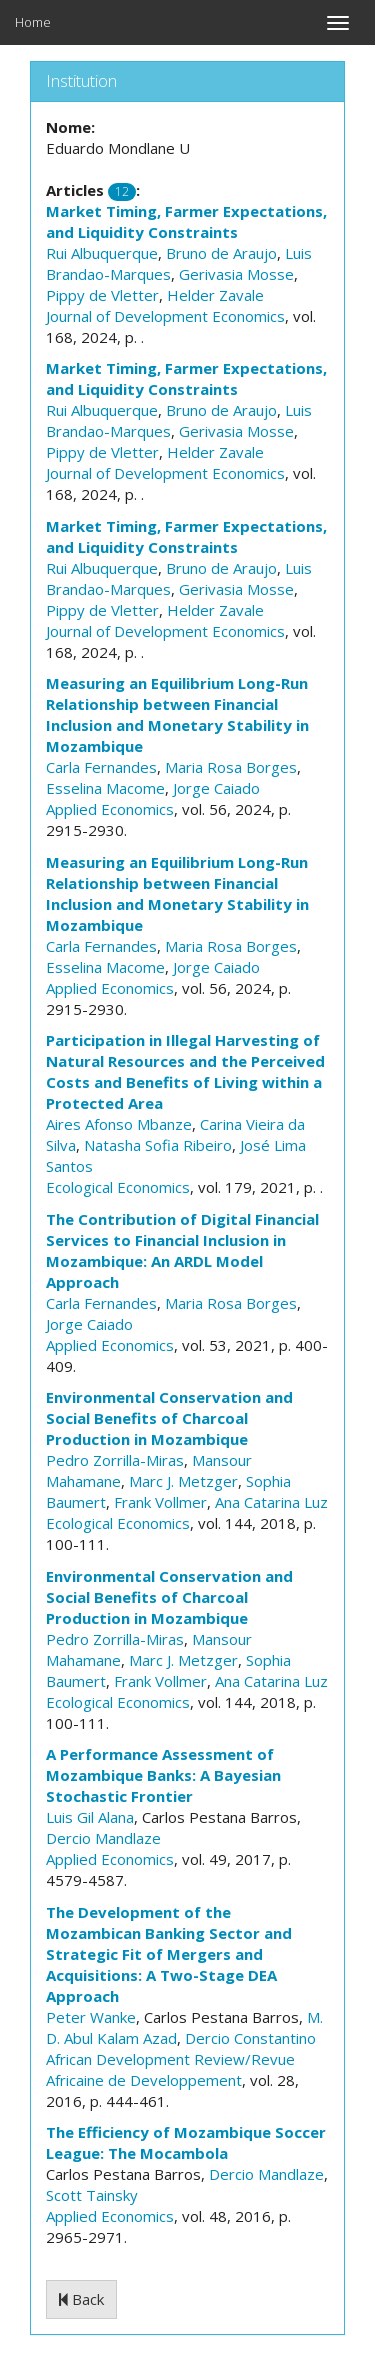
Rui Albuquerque (102, 253)
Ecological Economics (118, 1187)
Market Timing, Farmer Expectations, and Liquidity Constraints (186, 221)
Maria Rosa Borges (231, 767)
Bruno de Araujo (221, 253)
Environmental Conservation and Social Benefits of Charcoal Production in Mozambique (169, 1418)
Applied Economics (110, 809)
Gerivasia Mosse (236, 274)
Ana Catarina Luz (271, 1502)
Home (33, 22)
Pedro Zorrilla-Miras (115, 1460)
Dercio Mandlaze (103, 1838)
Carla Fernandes (101, 767)
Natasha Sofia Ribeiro (158, 1145)
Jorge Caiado (216, 788)
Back (81, 2299)
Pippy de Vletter (102, 295)
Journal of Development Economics (165, 316)
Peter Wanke (91, 2017)
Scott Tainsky (92, 2195)
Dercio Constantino (250, 2038)
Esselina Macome (105, 788)
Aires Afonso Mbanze (119, 1124)
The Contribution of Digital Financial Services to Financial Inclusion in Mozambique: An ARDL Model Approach (182, 1250)
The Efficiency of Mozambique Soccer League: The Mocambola (186, 2142)
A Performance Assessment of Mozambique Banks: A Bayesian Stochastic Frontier (163, 1775)
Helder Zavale (215, 295)
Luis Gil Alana (90, 1817)
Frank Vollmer (160, 1502)
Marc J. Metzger (183, 1481)
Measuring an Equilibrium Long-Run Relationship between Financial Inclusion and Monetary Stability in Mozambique (177, 714)
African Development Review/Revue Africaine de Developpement (170, 2069)
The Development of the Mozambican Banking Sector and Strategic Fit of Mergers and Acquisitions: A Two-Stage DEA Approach (169, 1954)
